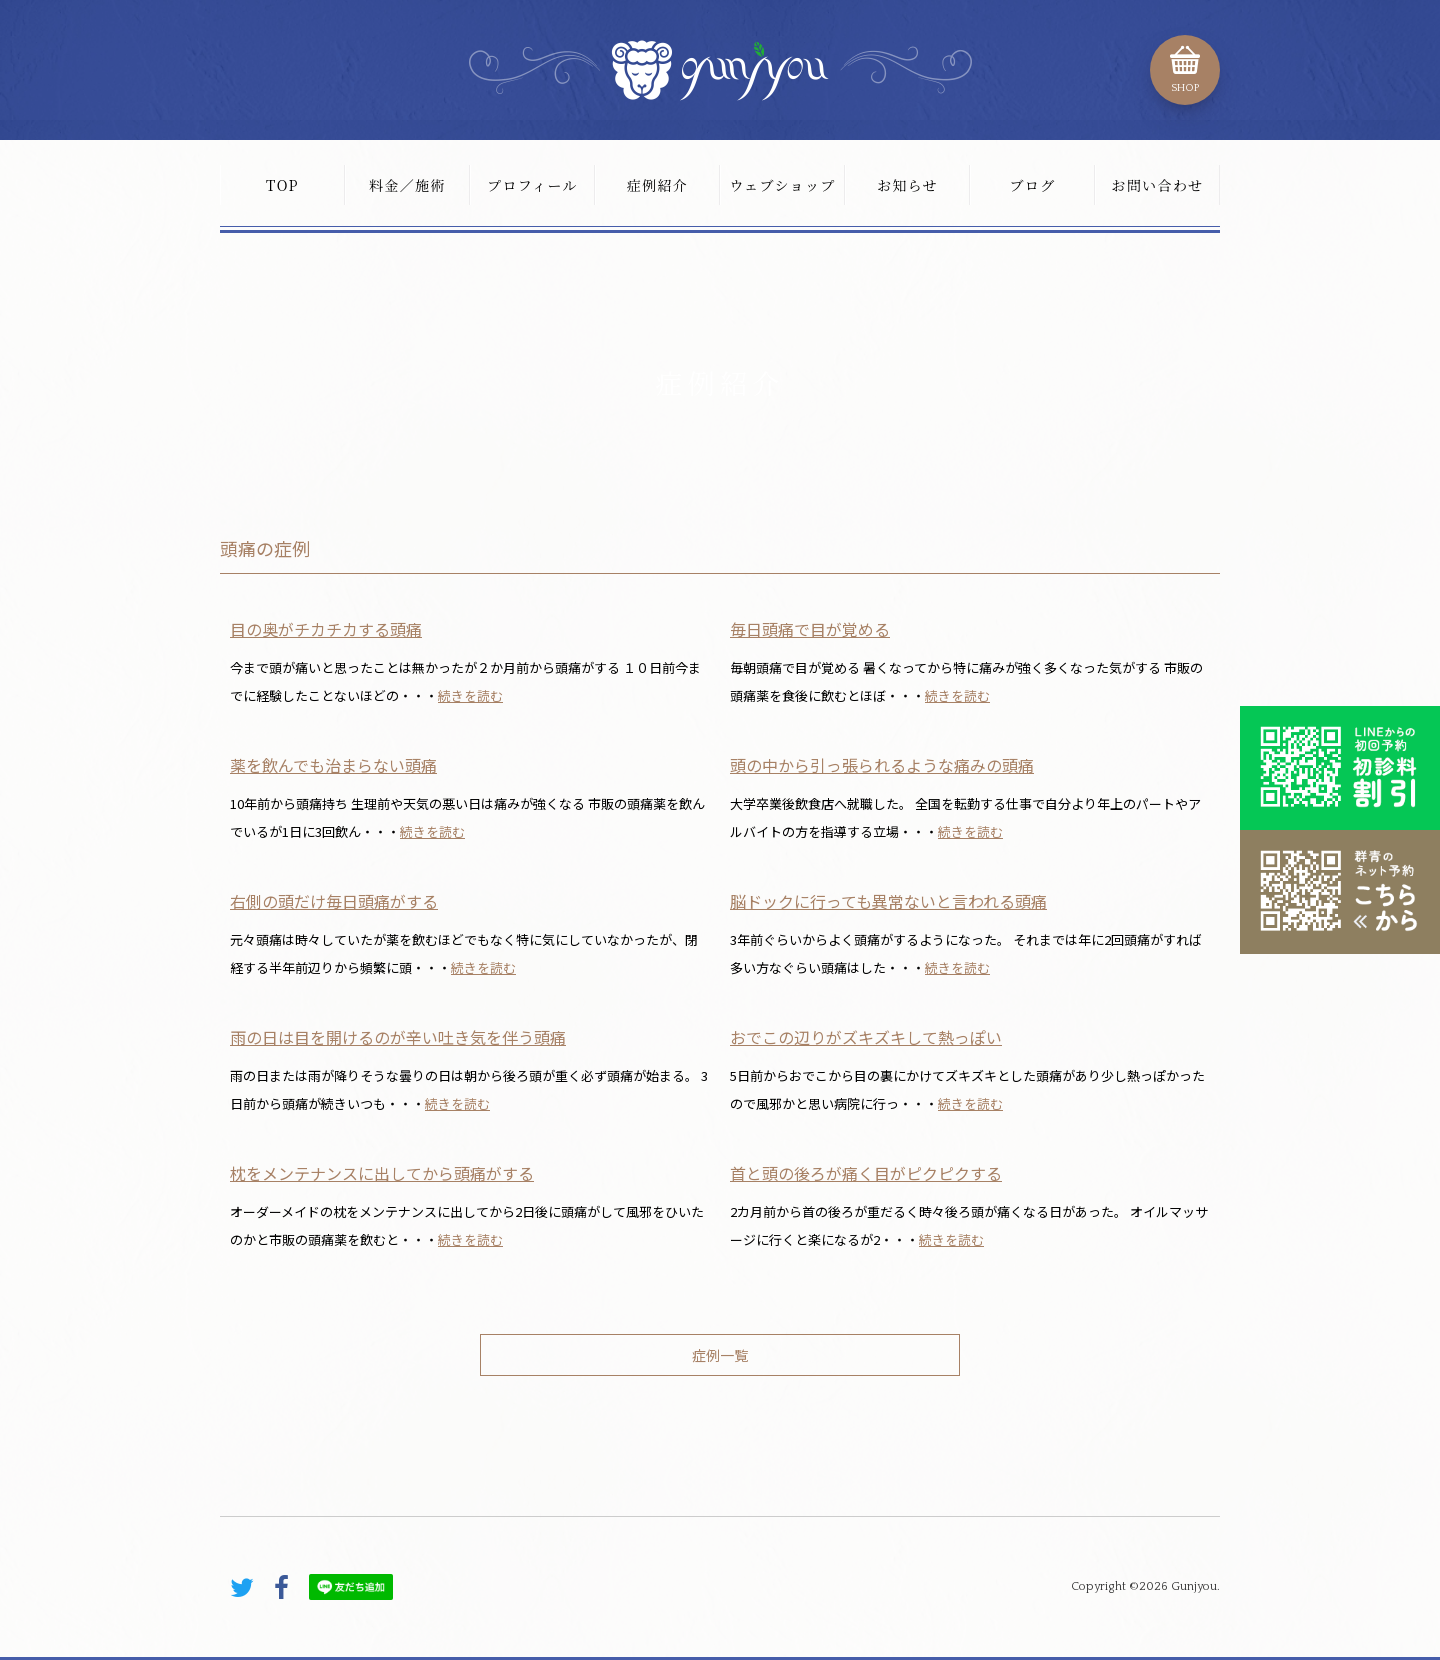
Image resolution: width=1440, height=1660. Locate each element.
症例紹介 (658, 185)
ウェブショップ (782, 185)
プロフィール (532, 185)
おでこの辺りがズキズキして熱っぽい (866, 1037)
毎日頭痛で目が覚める (810, 629)
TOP (282, 185)
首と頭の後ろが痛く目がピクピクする (866, 1173)
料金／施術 (407, 185)
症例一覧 (720, 1355)
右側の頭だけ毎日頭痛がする (334, 901)
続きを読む (470, 695)
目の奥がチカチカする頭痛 (326, 629)
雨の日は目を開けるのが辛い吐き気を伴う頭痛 (398, 1037)
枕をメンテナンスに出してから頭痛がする (382, 1173)
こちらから (1340, 892)
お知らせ (907, 185)
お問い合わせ (1157, 185)
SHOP (1185, 88)
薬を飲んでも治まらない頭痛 (333, 765)
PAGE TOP (1180, 1503)
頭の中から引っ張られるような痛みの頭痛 (882, 765)
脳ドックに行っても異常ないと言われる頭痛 (888, 901)
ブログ (1032, 185)
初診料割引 (1340, 768)
